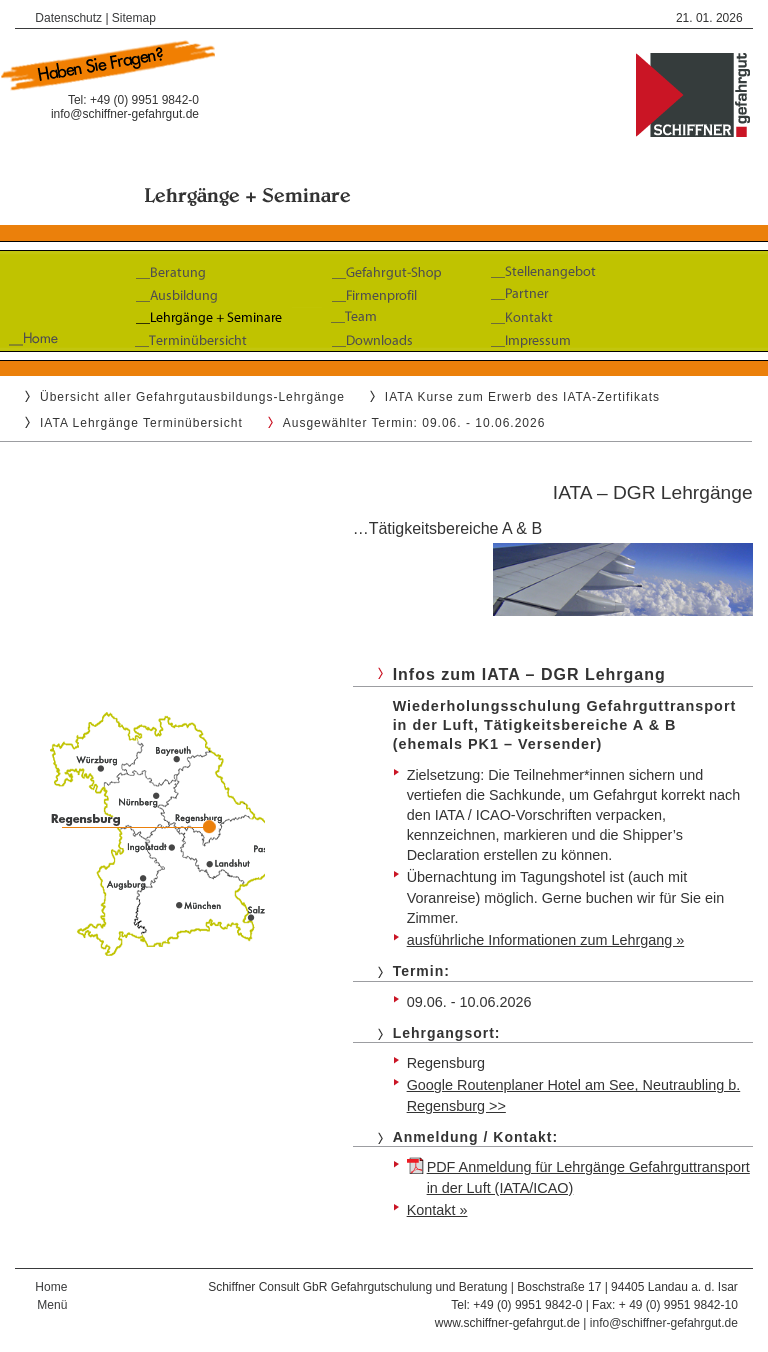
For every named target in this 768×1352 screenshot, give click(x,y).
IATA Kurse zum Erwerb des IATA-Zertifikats (522, 397)
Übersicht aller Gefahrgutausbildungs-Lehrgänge (192, 397)
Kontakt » (437, 1210)
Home (51, 1287)
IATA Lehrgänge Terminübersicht (141, 423)
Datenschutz (68, 18)
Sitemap (134, 18)
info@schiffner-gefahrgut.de (125, 114)
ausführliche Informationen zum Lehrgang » (546, 940)
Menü (52, 1305)
